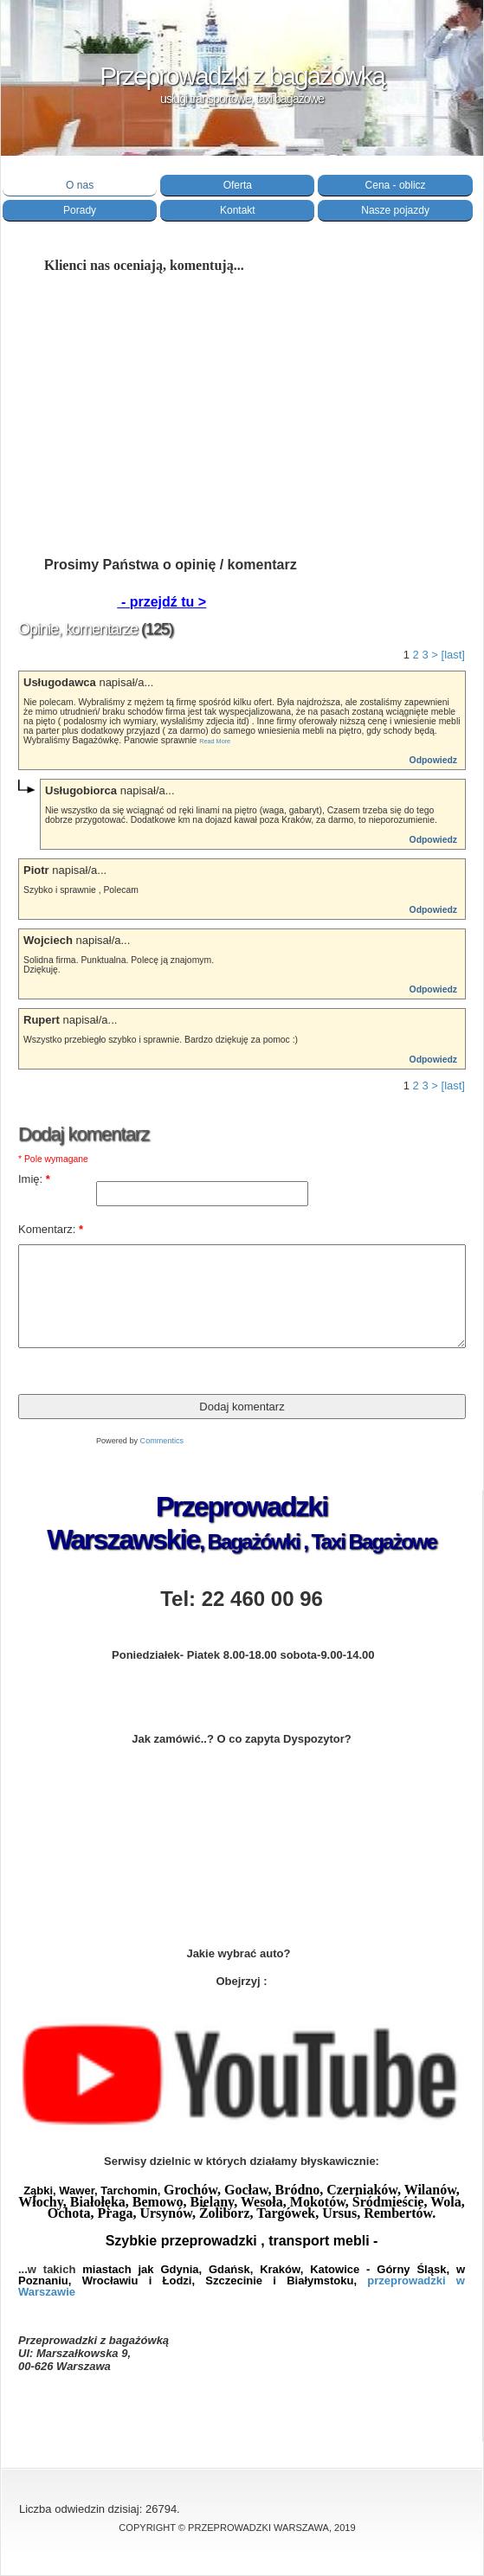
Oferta (237, 185)
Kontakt (237, 210)
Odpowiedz (433, 760)
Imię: (34, 1178)
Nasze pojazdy (395, 210)
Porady (79, 210)
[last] (453, 654)
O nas (80, 185)
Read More (214, 741)
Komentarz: (50, 1229)
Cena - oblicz (395, 185)
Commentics (162, 1440)
